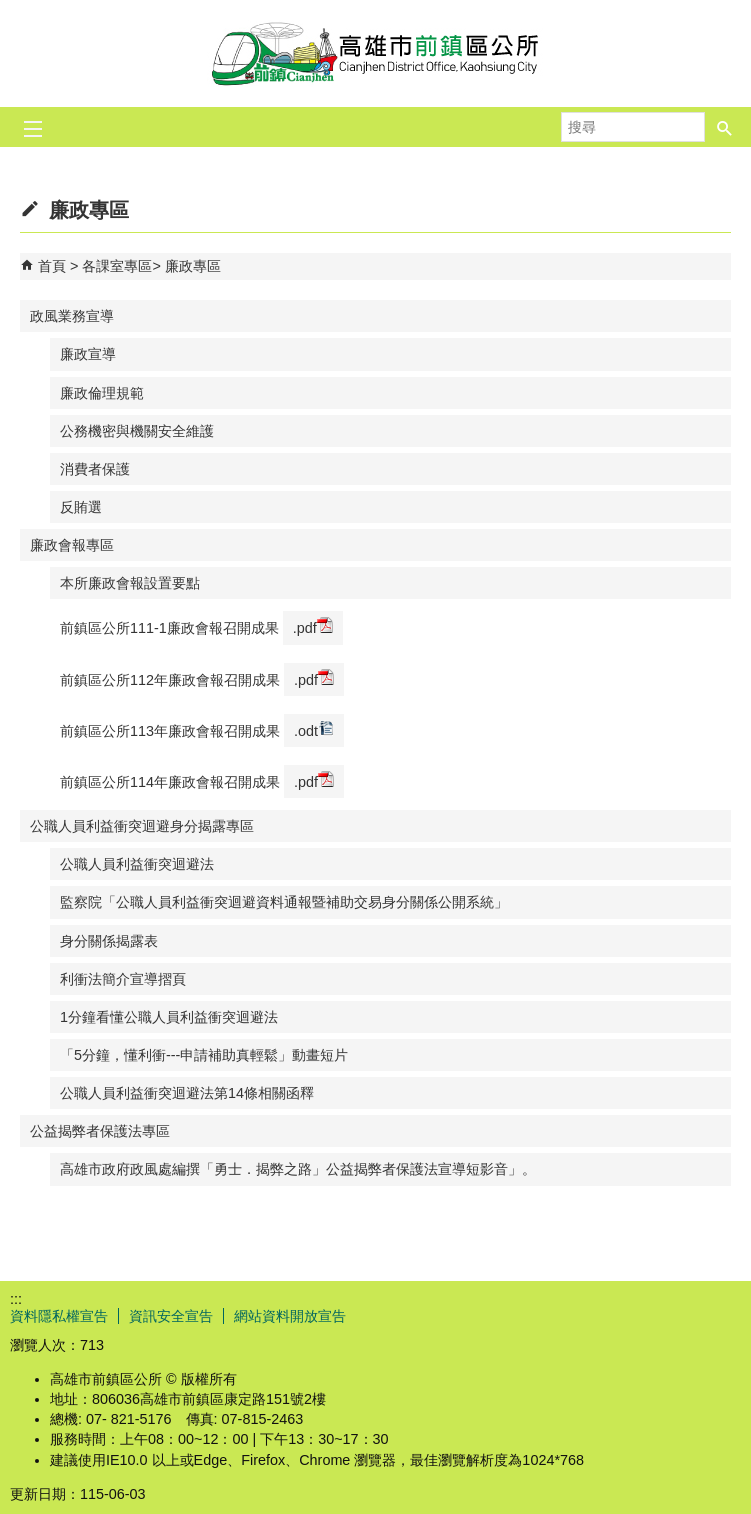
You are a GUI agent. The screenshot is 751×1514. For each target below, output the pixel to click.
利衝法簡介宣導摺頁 (123, 979)
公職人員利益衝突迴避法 (137, 864)
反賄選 (81, 507)
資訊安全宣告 (171, 1316)
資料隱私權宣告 (59, 1316)
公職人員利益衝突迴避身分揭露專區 (142, 826)
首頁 (52, 266)
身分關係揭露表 (109, 941)
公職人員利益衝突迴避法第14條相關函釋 (187, 1093)
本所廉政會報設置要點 (130, 583)
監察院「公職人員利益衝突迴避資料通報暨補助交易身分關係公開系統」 (284, 902)
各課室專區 (117, 266)
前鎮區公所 (376, 53)
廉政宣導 (88, 354)
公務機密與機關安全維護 (137, 431)
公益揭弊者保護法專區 (100, 1131)
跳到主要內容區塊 (10, 10)
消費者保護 (95, 469)
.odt (314, 729)
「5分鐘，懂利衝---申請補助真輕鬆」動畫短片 (204, 1055)
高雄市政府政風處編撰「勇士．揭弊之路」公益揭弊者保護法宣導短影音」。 (298, 1169)
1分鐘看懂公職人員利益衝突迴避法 (169, 1017)
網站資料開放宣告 (290, 1316)
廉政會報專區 (72, 545)
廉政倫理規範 (102, 393)
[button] (725, 127)
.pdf (313, 626)
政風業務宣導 (72, 316)
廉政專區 (193, 266)
